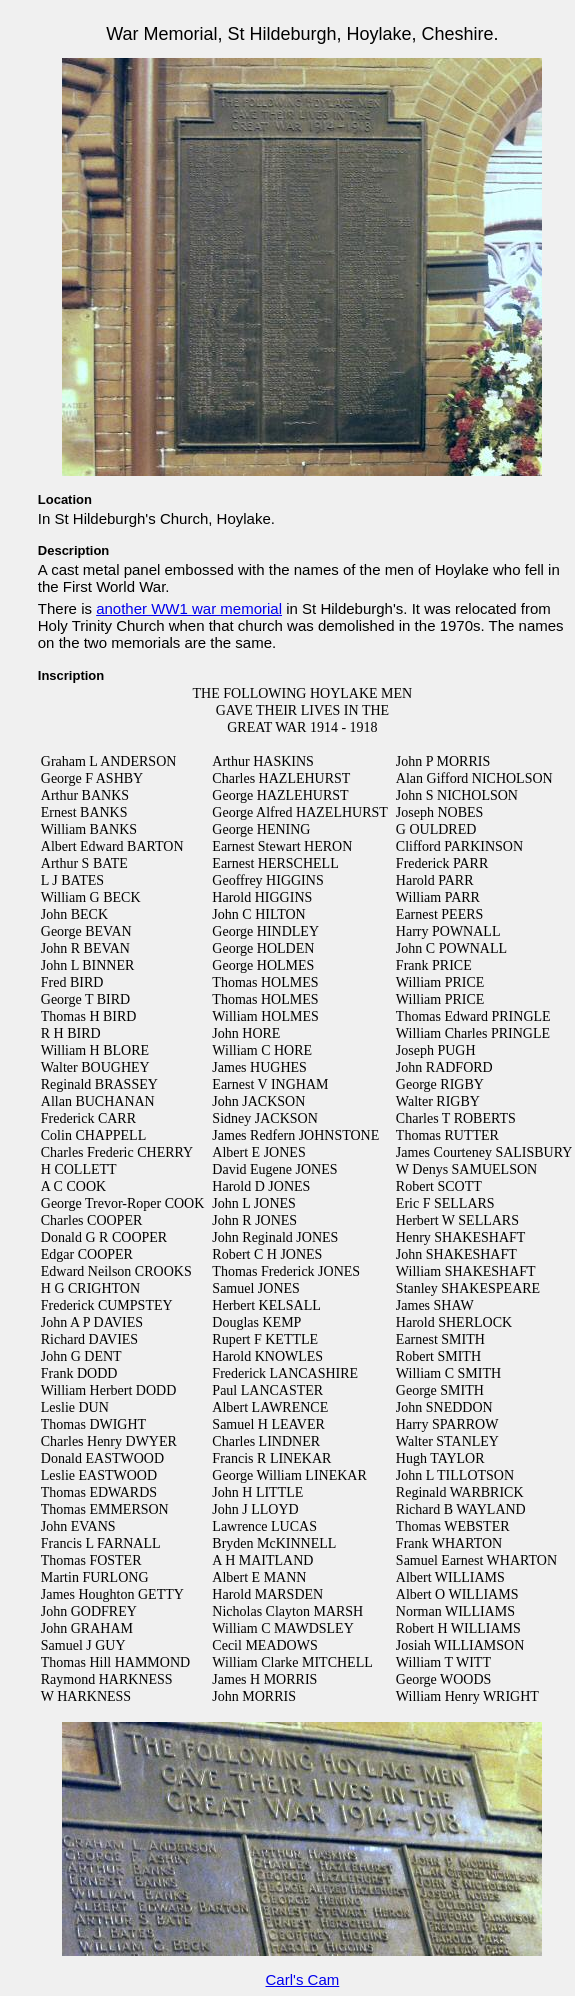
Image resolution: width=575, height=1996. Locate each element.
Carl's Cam (303, 1979)
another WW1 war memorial (189, 608)
